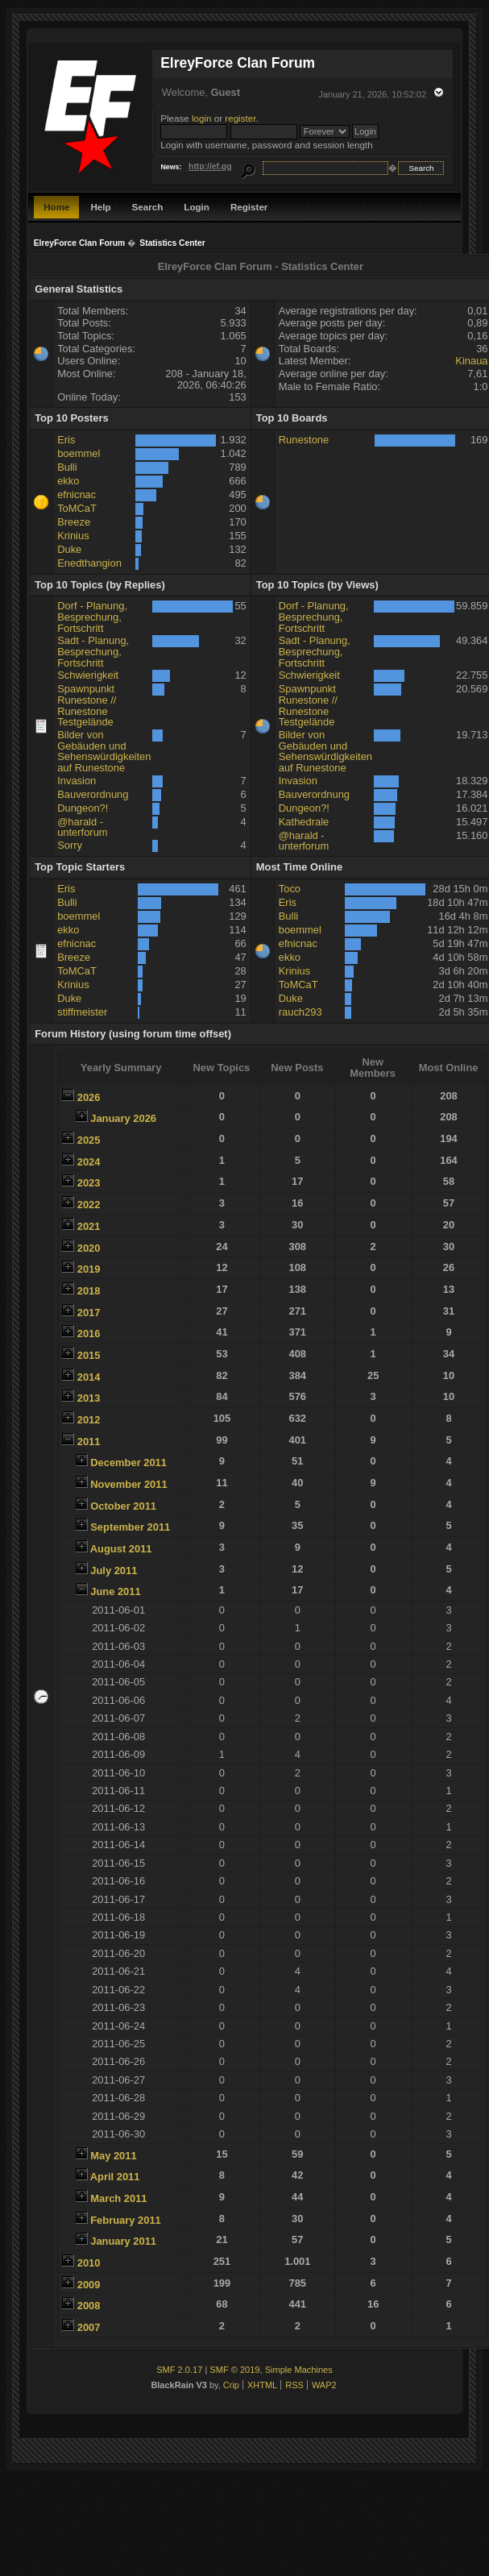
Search (148, 207)
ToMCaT (77, 508)
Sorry (69, 845)
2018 (89, 1291)
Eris (66, 440)
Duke (69, 549)
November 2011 (128, 1484)
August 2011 (121, 1549)
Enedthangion (89, 563)
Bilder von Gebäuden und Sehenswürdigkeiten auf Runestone (104, 751)
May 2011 (113, 2156)
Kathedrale (304, 822)
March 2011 (118, 2198)
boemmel (78, 453)
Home (56, 207)
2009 (89, 2285)
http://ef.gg (210, 166)
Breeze (73, 522)
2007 (89, 2327)
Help (100, 207)
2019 (89, 1269)
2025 (89, 1140)
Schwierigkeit (87, 675)
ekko (68, 481)
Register (248, 207)
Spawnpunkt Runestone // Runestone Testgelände (86, 705)
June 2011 (115, 1591)
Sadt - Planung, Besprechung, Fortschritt (93, 651)
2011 (89, 1441)
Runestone (304, 440)
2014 (89, 1377)
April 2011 (115, 2177)
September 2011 (130, 1527)
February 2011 (125, 2220)
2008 (89, 2306)
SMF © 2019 (234, 2369)
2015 (89, 1355)
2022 (89, 1205)
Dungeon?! (82, 808)
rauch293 (300, 1012)
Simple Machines (299, 2369)
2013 (89, 1398)
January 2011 (123, 2241)
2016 (89, 1333)
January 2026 (123, 1118)
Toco (289, 889)
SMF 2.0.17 (179, 2369)
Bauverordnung (92, 794)
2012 (89, 1420)
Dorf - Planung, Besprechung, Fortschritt (92, 617)
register (240, 118)
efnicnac (76, 494)
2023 (89, 1183)
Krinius (73, 536)
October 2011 (123, 1506)
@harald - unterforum (82, 827)
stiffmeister (82, 1012)
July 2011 (113, 1570)
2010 (89, 2263)
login (202, 118)
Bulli (67, 467)
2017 (89, 1313)
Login (196, 207)
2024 (89, 1162)
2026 (89, 1097)
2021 (89, 1226)
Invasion (76, 781)
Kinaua (471, 361)
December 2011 (128, 1462)
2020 (89, 1248)
